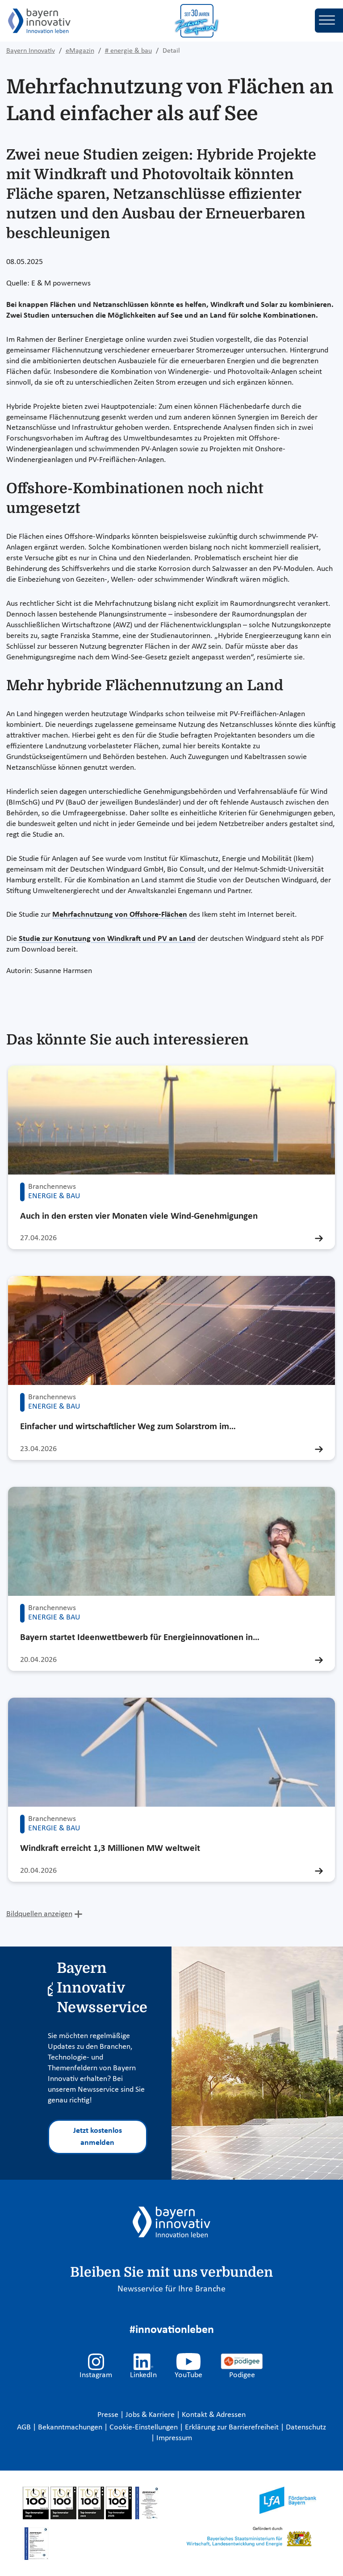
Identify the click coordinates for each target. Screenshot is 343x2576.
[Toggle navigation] (329, 20)
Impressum (174, 2438)
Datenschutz (306, 2427)
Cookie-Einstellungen (143, 2427)
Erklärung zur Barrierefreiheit (232, 2427)
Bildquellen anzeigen (39, 1914)
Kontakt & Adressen (214, 2415)
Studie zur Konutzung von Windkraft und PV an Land (107, 939)
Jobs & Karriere (150, 2415)
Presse (108, 2415)
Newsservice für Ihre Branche (171, 2289)
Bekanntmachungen (71, 2427)
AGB (25, 2427)
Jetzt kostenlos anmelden (97, 2137)
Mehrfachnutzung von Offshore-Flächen (119, 914)
